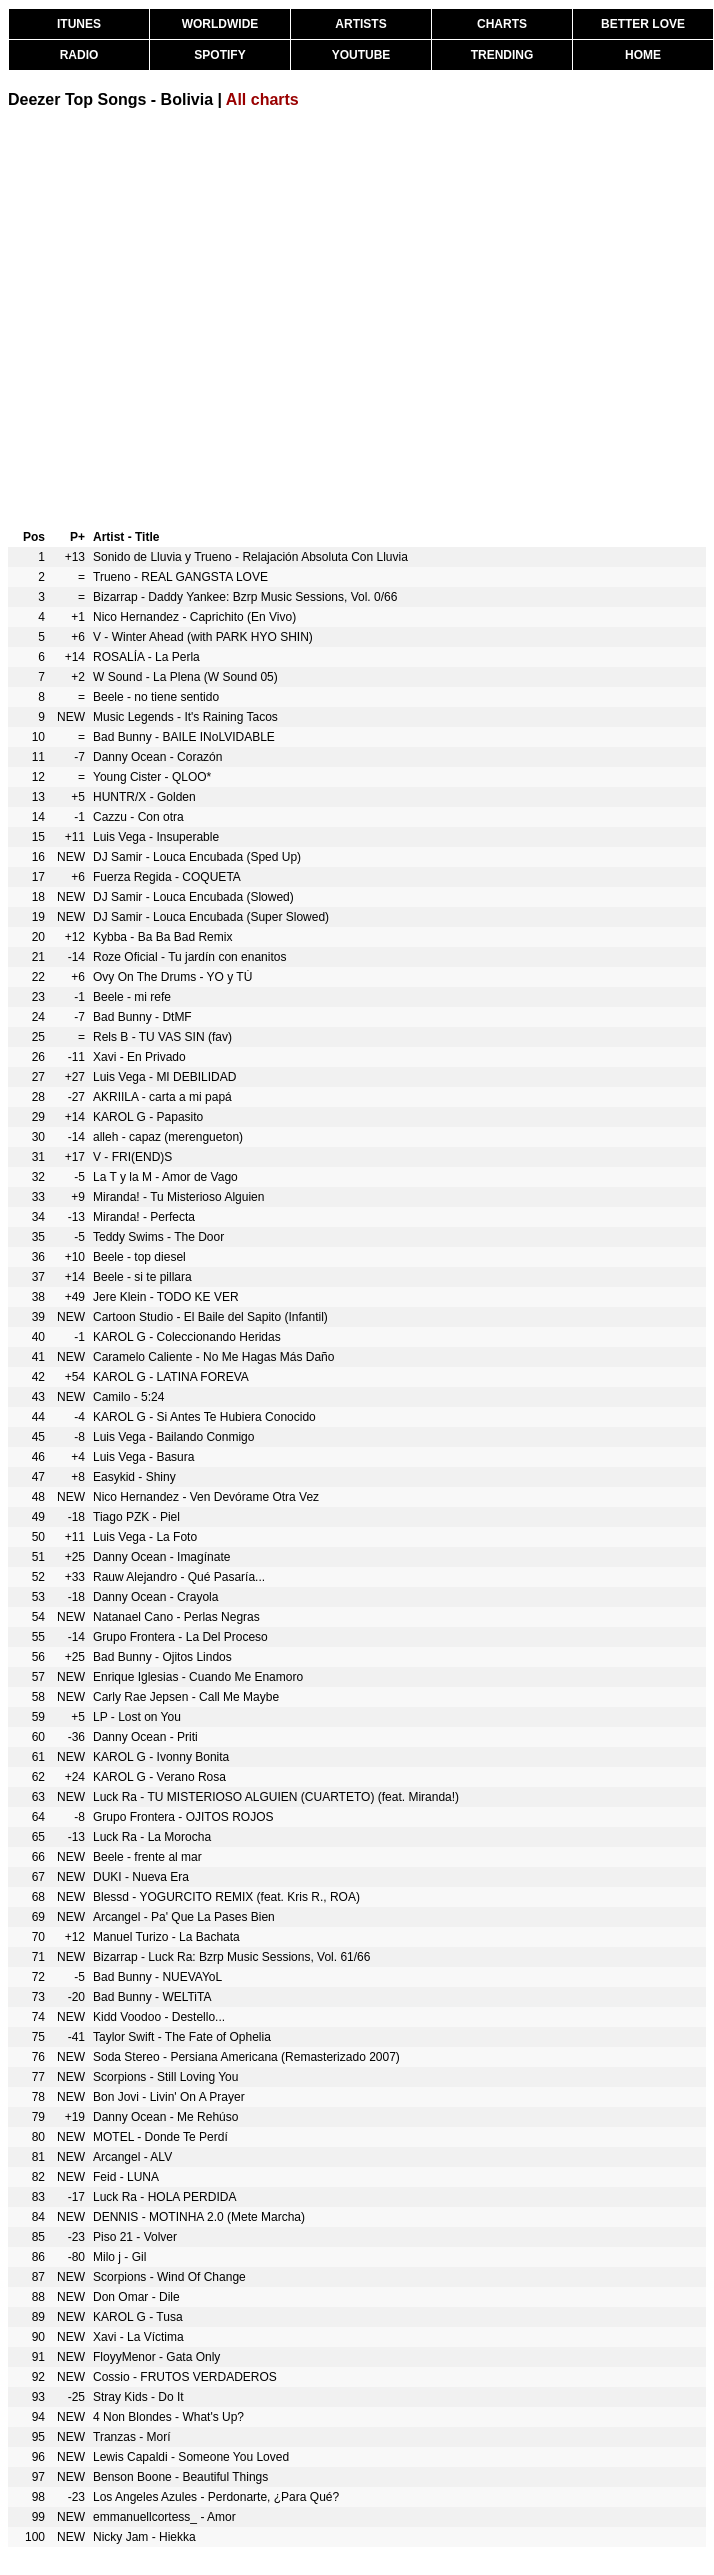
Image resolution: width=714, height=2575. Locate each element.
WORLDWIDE (220, 24)
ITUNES (79, 24)
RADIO (79, 55)
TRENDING (502, 55)
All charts (262, 99)
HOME (643, 55)
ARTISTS (360, 24)
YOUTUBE (361, 55)
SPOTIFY (219, 55)
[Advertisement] (187, 316)
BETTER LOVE (643, 24)
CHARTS (502, 24)
